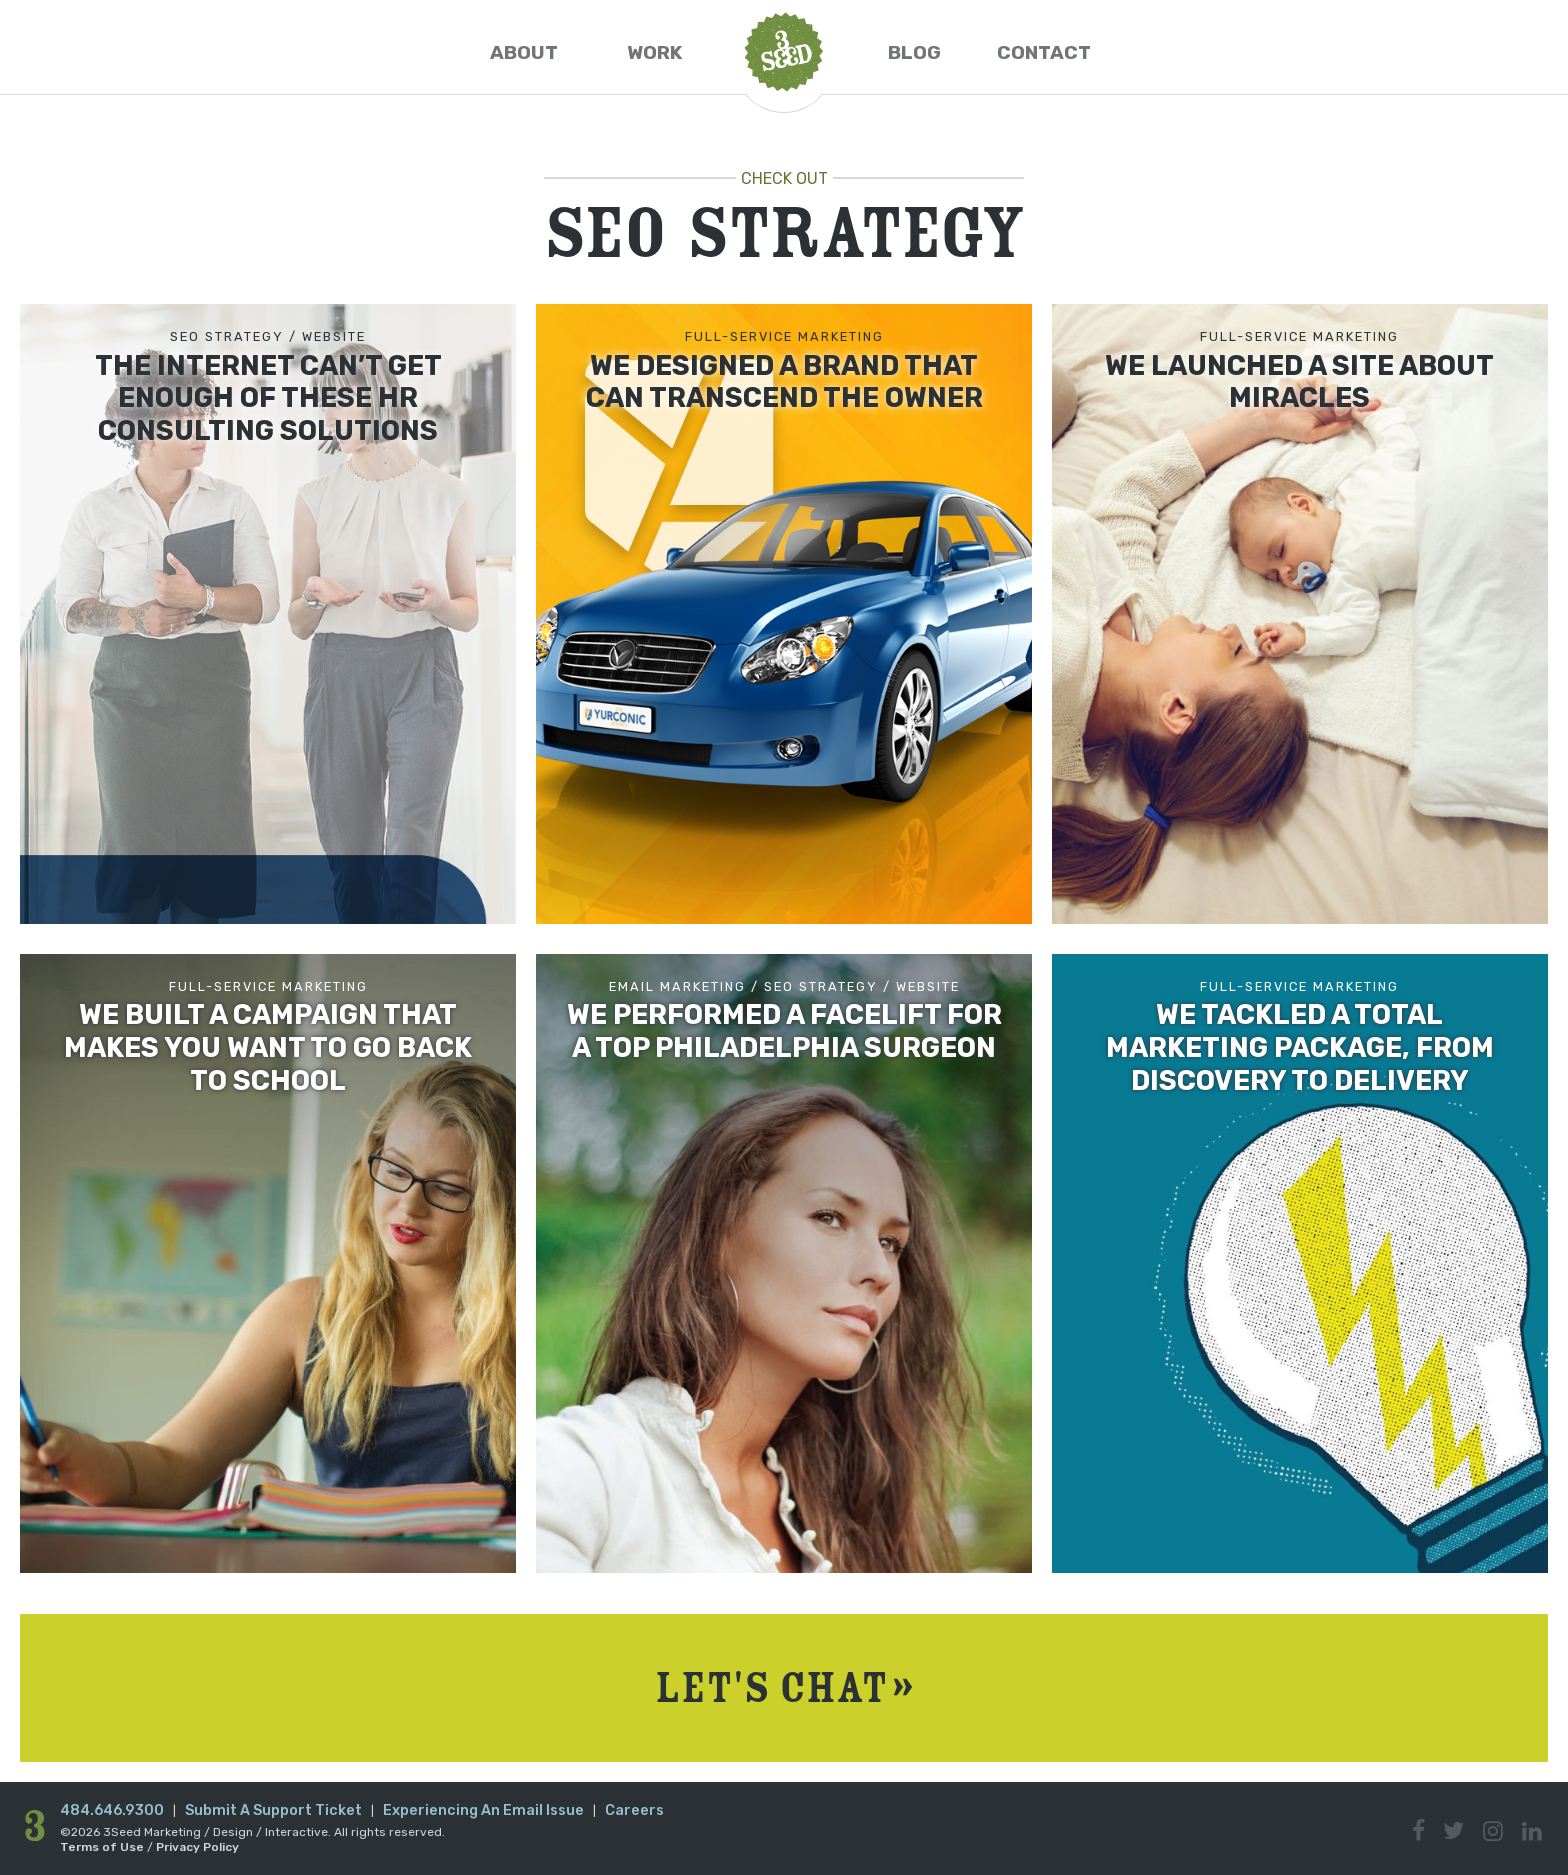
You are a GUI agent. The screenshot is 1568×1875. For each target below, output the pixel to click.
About (524, 52)
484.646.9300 (112, 1810)
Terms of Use (102, 1847)
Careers (634, 1810)
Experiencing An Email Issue (483, 1810)
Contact (1044, 52)
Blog (914, 52)
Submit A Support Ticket (273, 1810)
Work (654, 52)
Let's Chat (784, 1687)
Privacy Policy (197, 1847)
